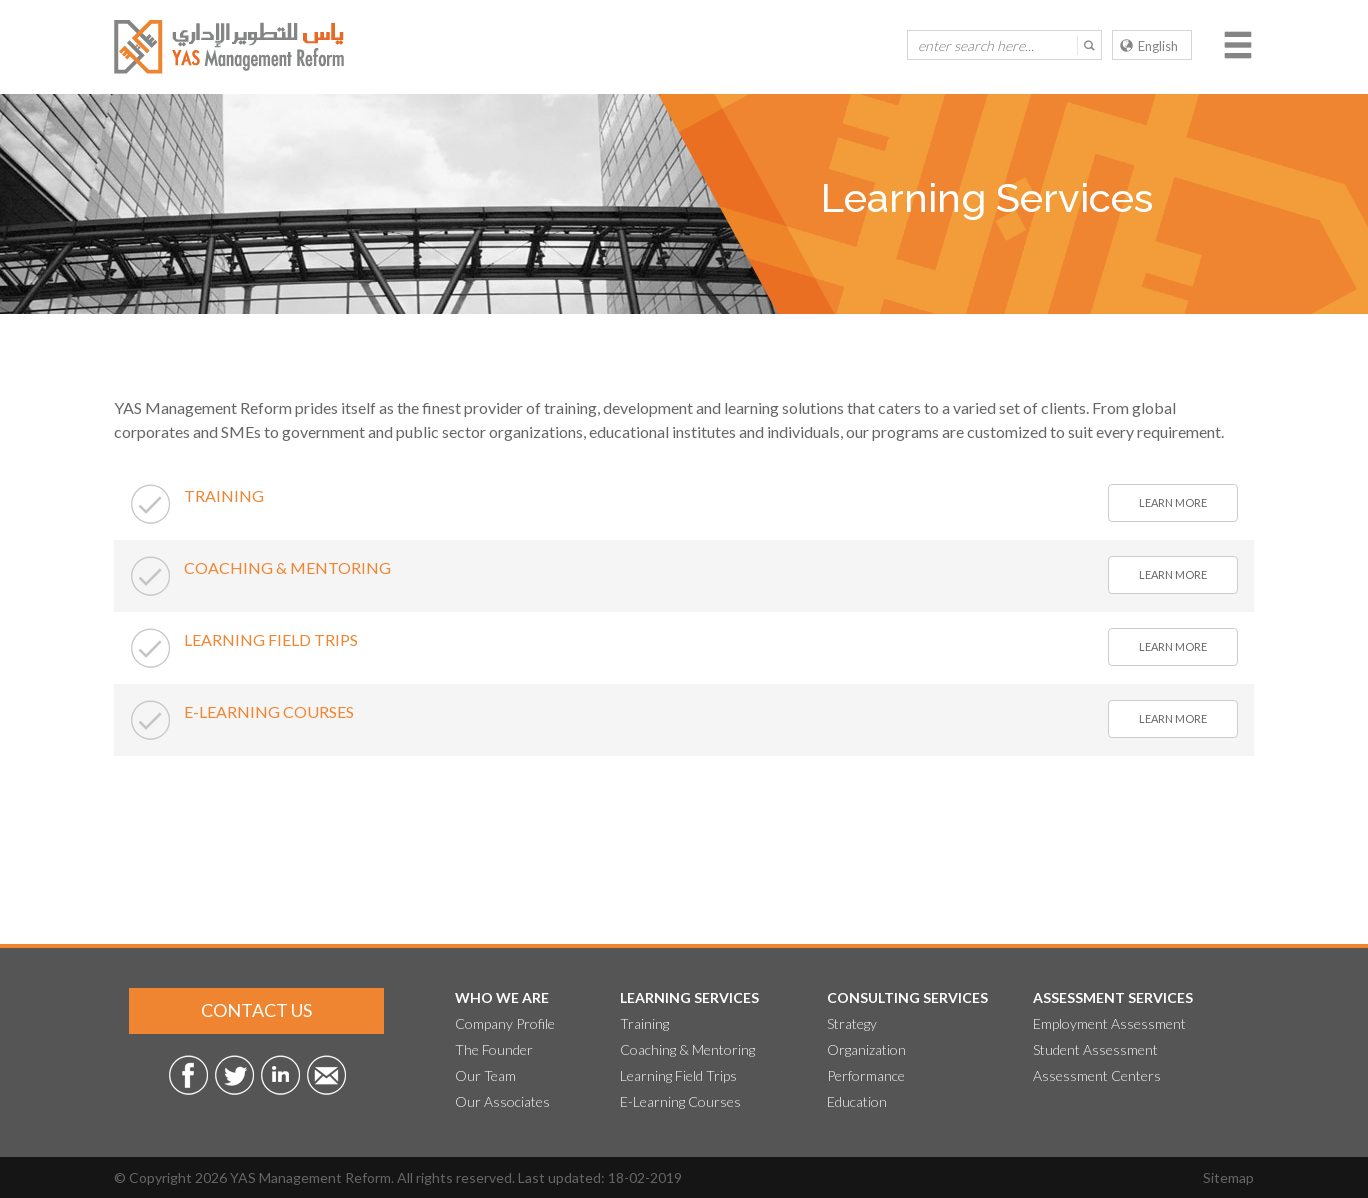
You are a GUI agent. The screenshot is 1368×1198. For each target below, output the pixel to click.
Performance (866, 1075)
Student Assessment (1095, 1049)
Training (644, 1023)
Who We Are (502, 997)
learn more (1173, 502)
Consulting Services (907, 997)
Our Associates (502, 1101)
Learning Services (689, 997)
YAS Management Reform (310, 1177)
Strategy (852, 1023)
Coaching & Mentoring (687, 1049)
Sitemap (1228, 1177)
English (1149, 46)
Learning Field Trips (678, 1075)
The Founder (494, 1049)
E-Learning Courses (680, 1101)
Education (857, 1101)
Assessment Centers (1097, 1075)
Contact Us (256, 1010)
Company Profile (505, 1023)
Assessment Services (1113, 997)
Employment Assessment (1109, 1023)
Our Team (485, 1075)
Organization (866, 1049)
